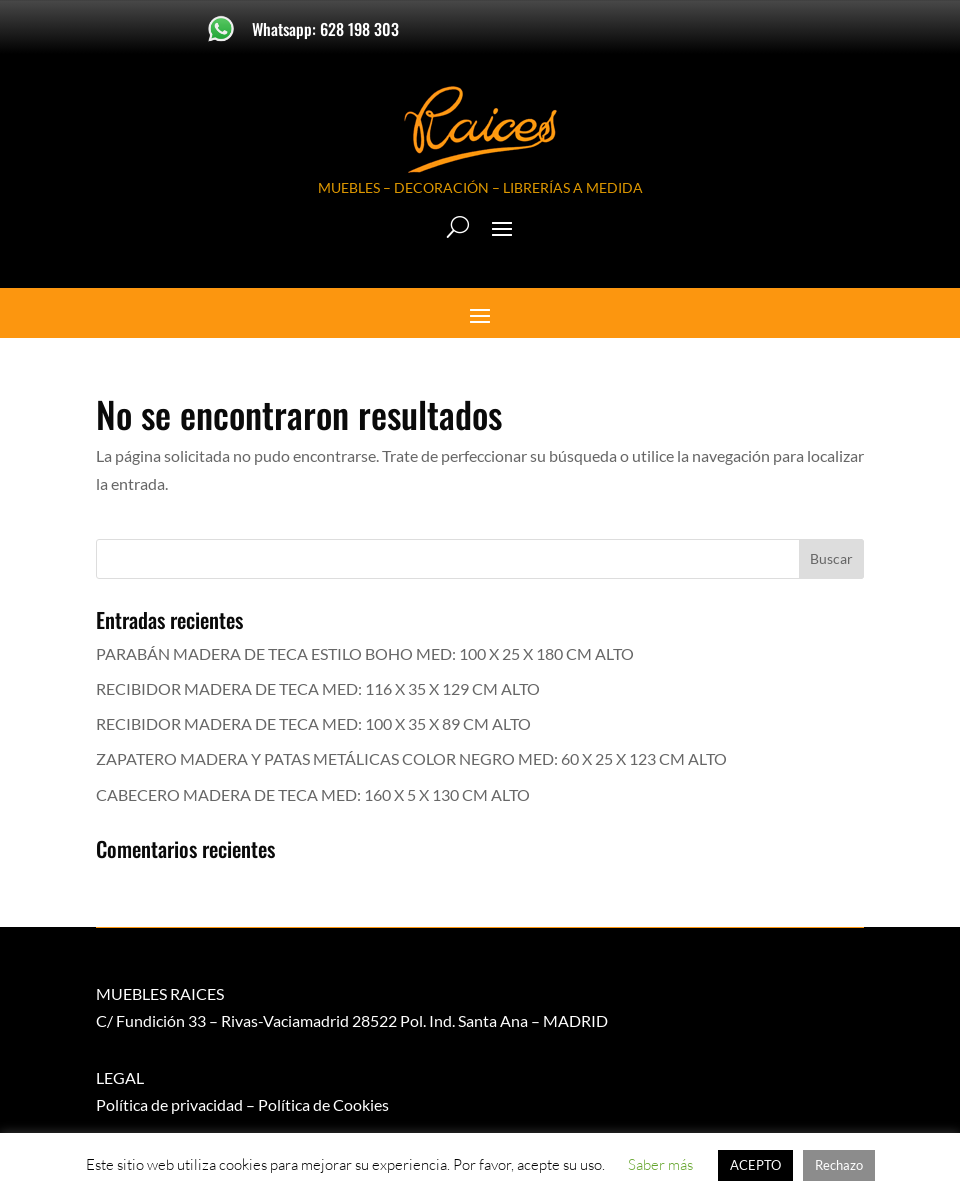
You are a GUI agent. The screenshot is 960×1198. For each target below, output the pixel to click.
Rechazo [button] (839, 1165)
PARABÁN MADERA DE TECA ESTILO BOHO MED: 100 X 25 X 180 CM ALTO (365, 653)
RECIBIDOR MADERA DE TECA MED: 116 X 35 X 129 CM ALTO (318, 688)
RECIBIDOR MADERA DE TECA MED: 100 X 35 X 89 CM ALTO (313, 723)
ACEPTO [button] (755, 1165)
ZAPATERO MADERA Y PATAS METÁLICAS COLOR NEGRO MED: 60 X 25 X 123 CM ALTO (411, 758)
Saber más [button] (660, 1164)
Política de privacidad (169, 1104)
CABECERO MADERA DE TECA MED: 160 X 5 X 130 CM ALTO (313, 794)
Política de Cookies (323, 1104)
